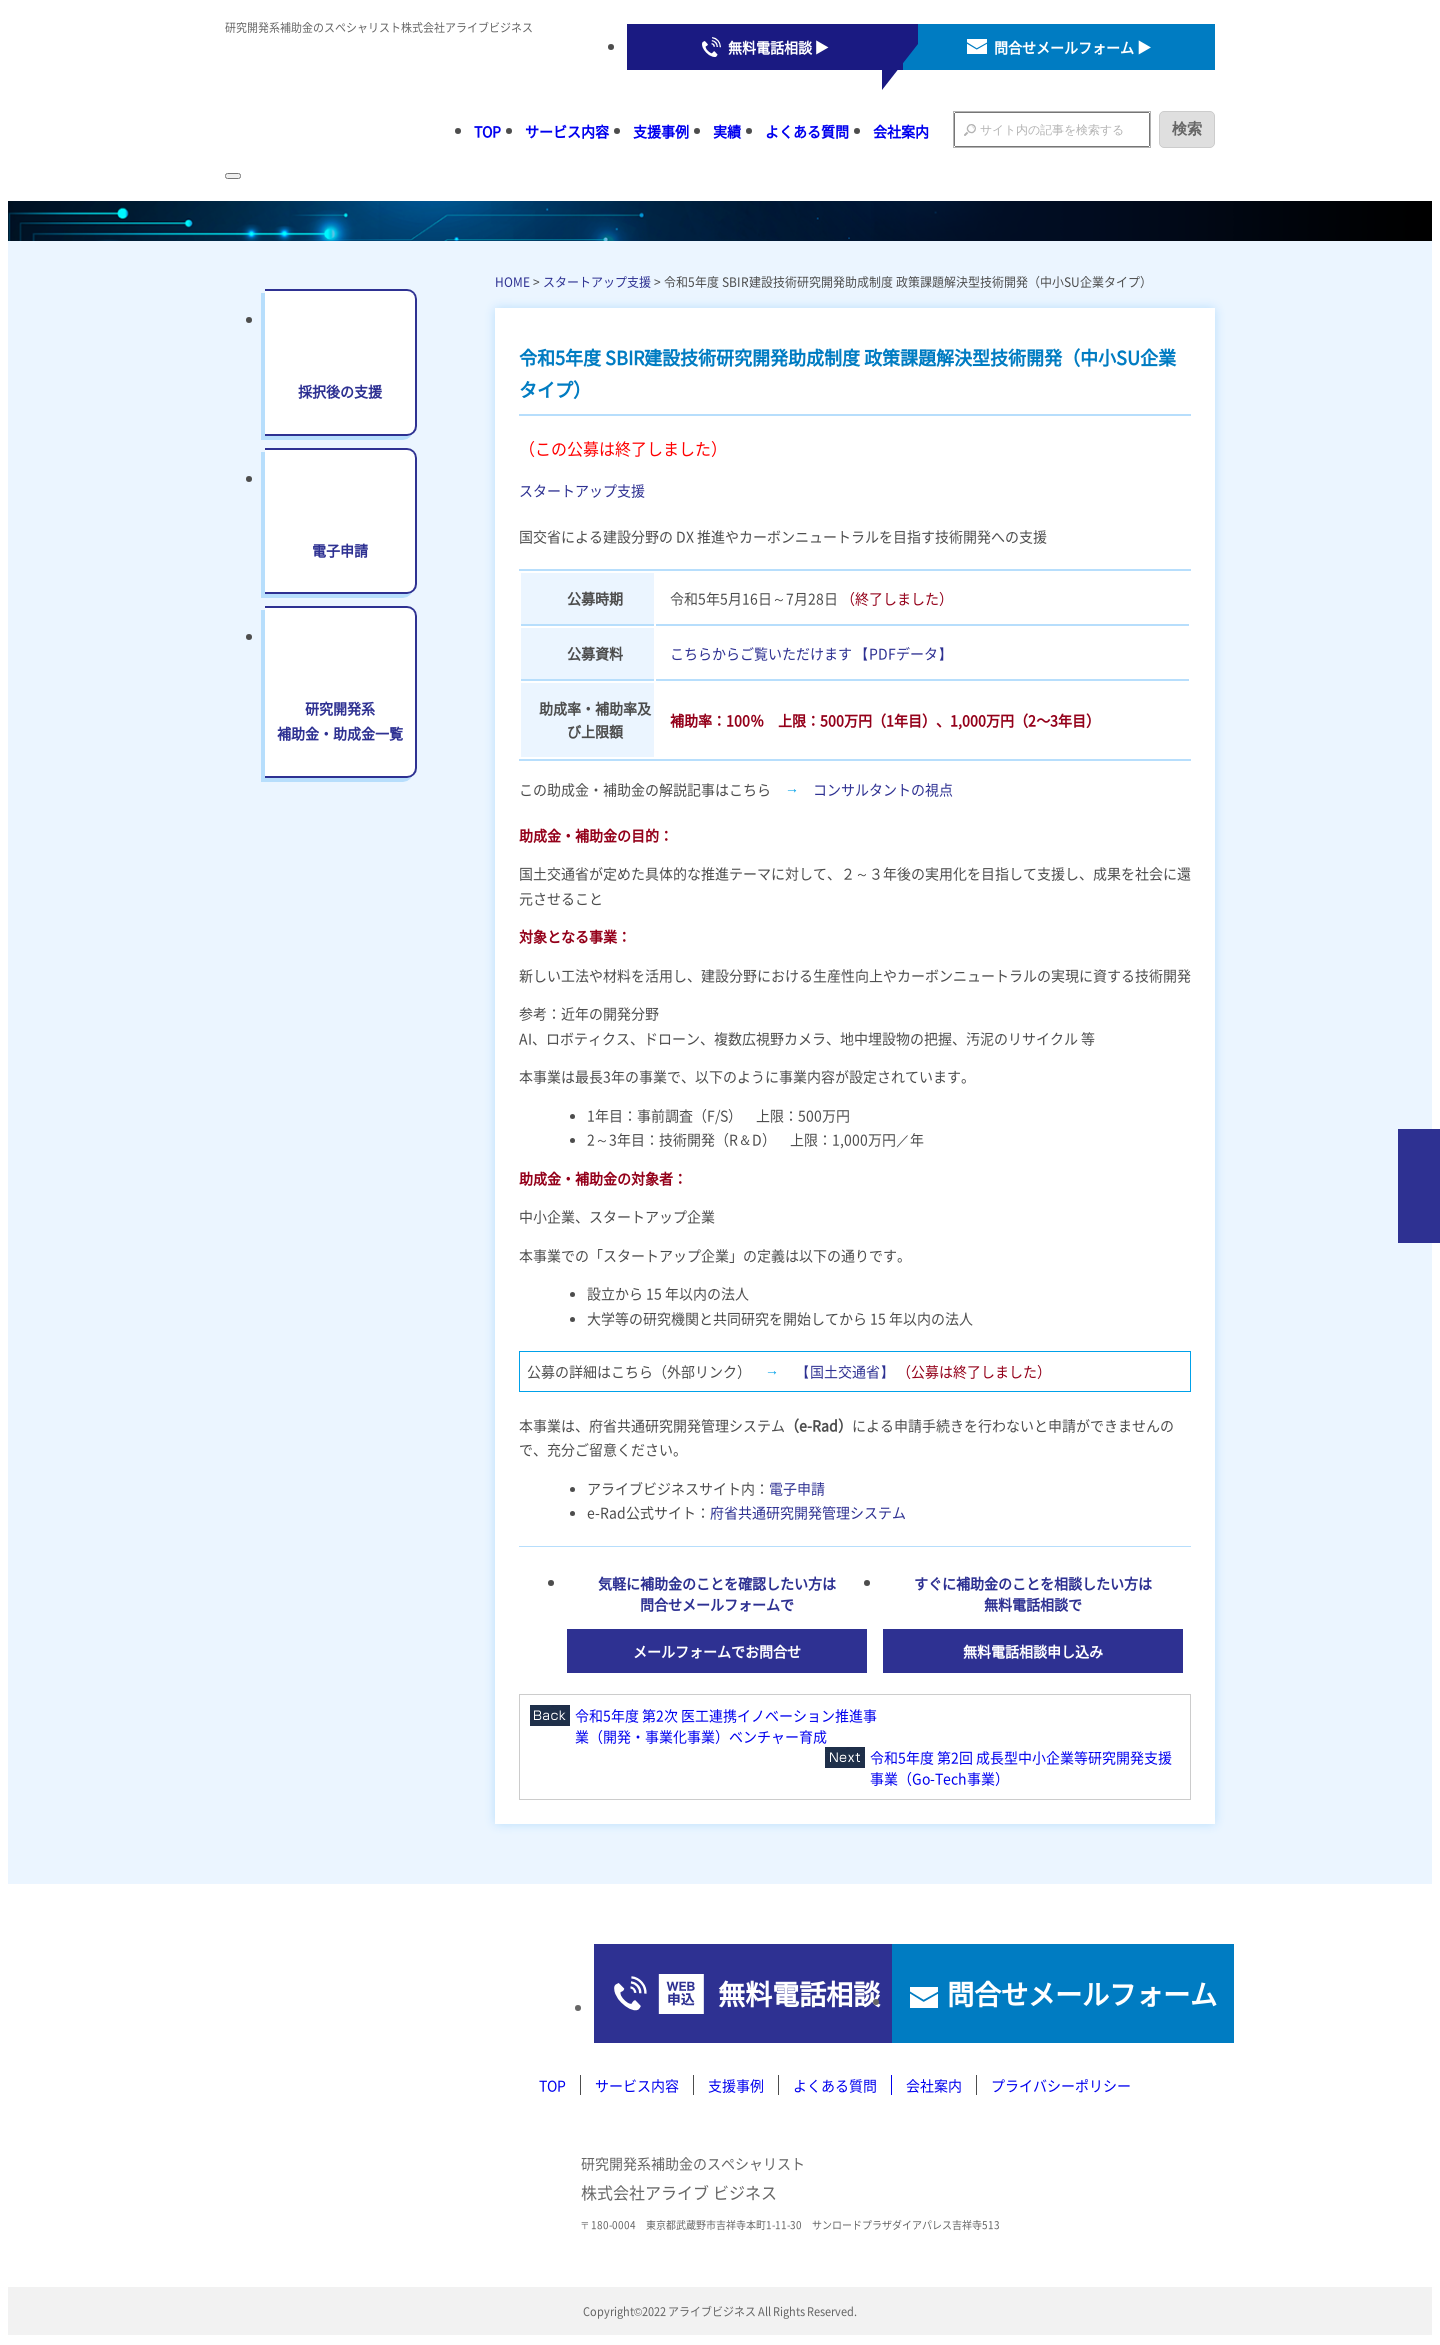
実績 (727, 131)
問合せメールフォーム (1050, 1994)
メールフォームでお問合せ (717, 1651)
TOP (487, 131)
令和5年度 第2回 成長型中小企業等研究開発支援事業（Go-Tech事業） (1021, 1767)
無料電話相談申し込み (1033, 1651)
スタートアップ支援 (597, 281)
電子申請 (797, 1488)
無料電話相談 (699, 1994)
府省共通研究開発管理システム (808, 1512)
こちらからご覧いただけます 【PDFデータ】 (811, 653)
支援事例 (661, 131)
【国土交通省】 (845, 1371)
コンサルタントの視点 (883, 789)
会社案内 (901, 131)
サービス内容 (567, 131)
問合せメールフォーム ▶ (1072, 47)
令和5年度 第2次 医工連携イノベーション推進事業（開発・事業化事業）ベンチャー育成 (726, 1725)
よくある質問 (807, 131)
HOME (512, 281)
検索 (1187, 128)
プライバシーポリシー (1061, 2086)
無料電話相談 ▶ (778, 47)
